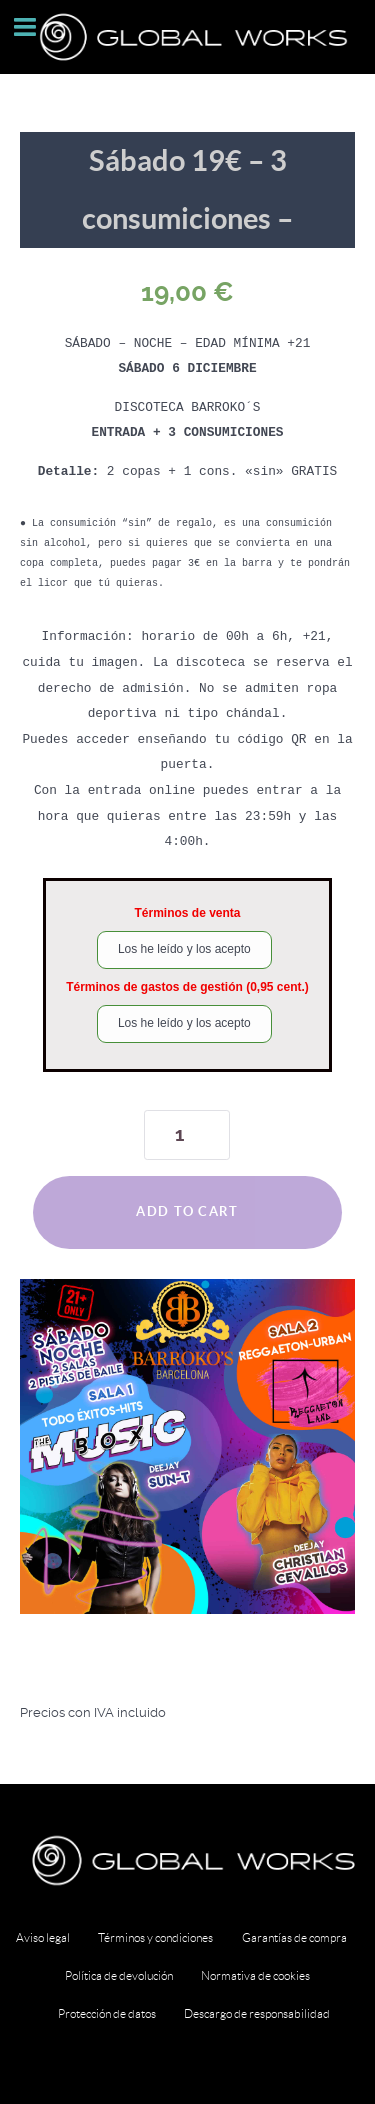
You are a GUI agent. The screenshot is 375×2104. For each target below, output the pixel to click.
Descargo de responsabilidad (257, 2013)
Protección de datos (107, 2013)
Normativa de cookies (255, 1975)
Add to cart (187, 1211)
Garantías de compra (294, 1937)
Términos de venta (187, 913)
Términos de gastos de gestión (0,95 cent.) (187, 987)
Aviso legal (43, 1937)
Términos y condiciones (155, 1937)
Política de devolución (119, 1975)
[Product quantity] (187, 1135)
